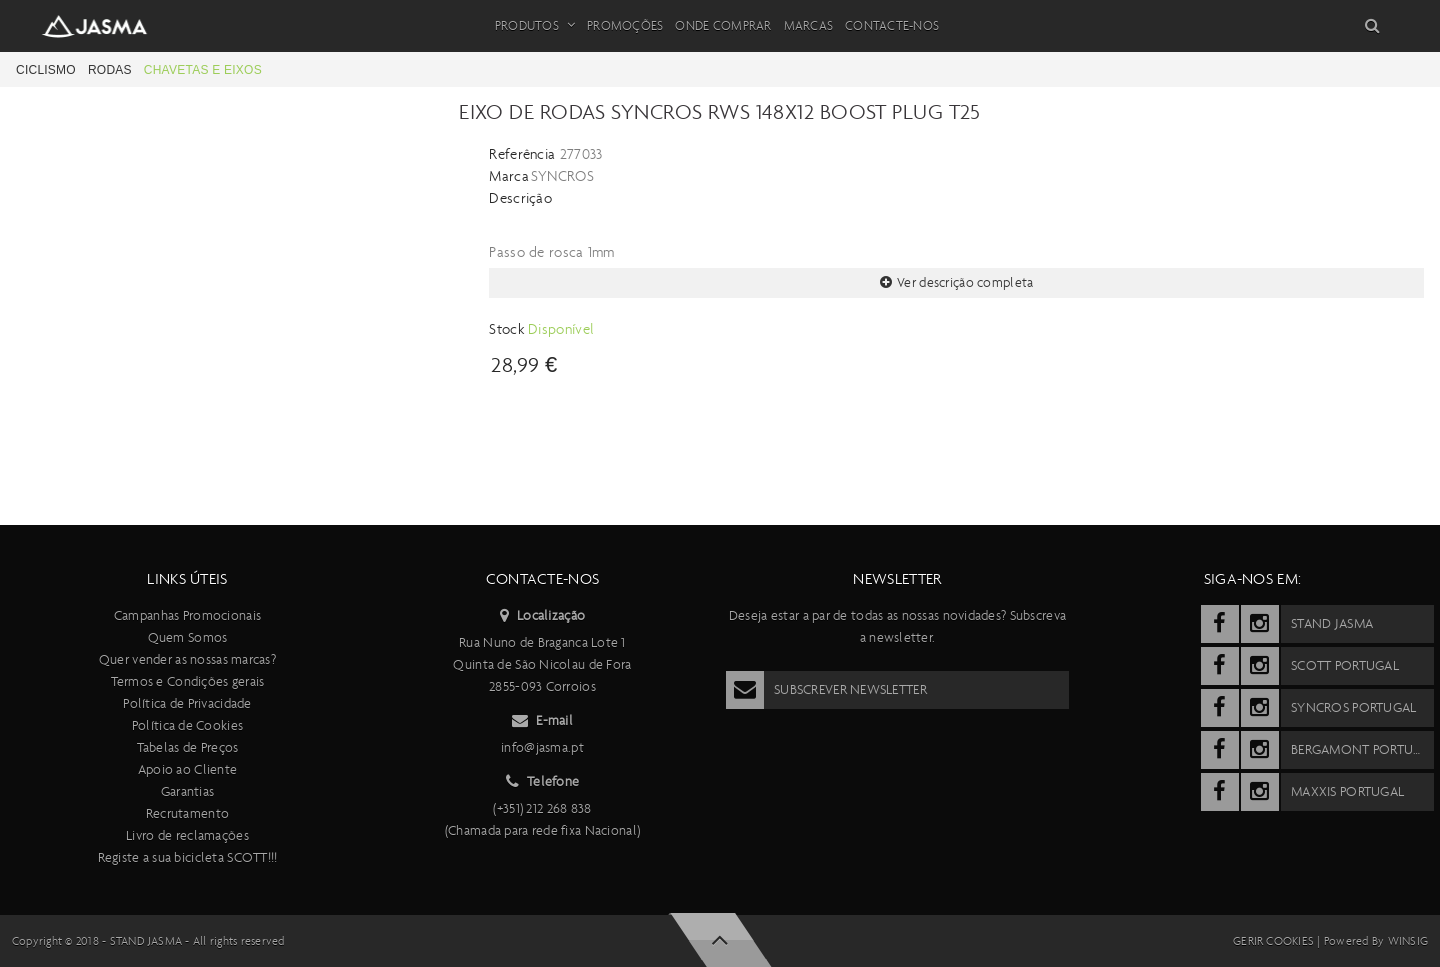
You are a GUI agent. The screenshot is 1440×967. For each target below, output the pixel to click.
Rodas (110, 70)
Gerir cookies (1273, 941)
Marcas (809, 25)
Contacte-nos (892, 25)
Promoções (625, 25)
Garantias (188, 791)
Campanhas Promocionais (187, 615)
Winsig (1408, 941)
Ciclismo (46, 70)
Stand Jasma (146, 941)
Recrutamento (187, 813)
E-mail (542, 721)
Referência (522, 154)
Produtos (535, 26)
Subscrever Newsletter (826, 690)
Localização (542, 616)
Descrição (520, 198)
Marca (509, 176)
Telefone (543, 782)
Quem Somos (188, 637)
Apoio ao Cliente (187, 769)
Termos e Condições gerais (188, 681)
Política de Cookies (187, 725)
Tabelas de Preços (188, 747)
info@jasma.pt (542, 747)
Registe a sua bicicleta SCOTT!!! (188, 857)
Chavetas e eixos (203, 70)
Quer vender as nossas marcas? (187, 659)
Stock (508, 329)
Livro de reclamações (187, 835)
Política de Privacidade (187, 703)
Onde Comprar (723, 25)
